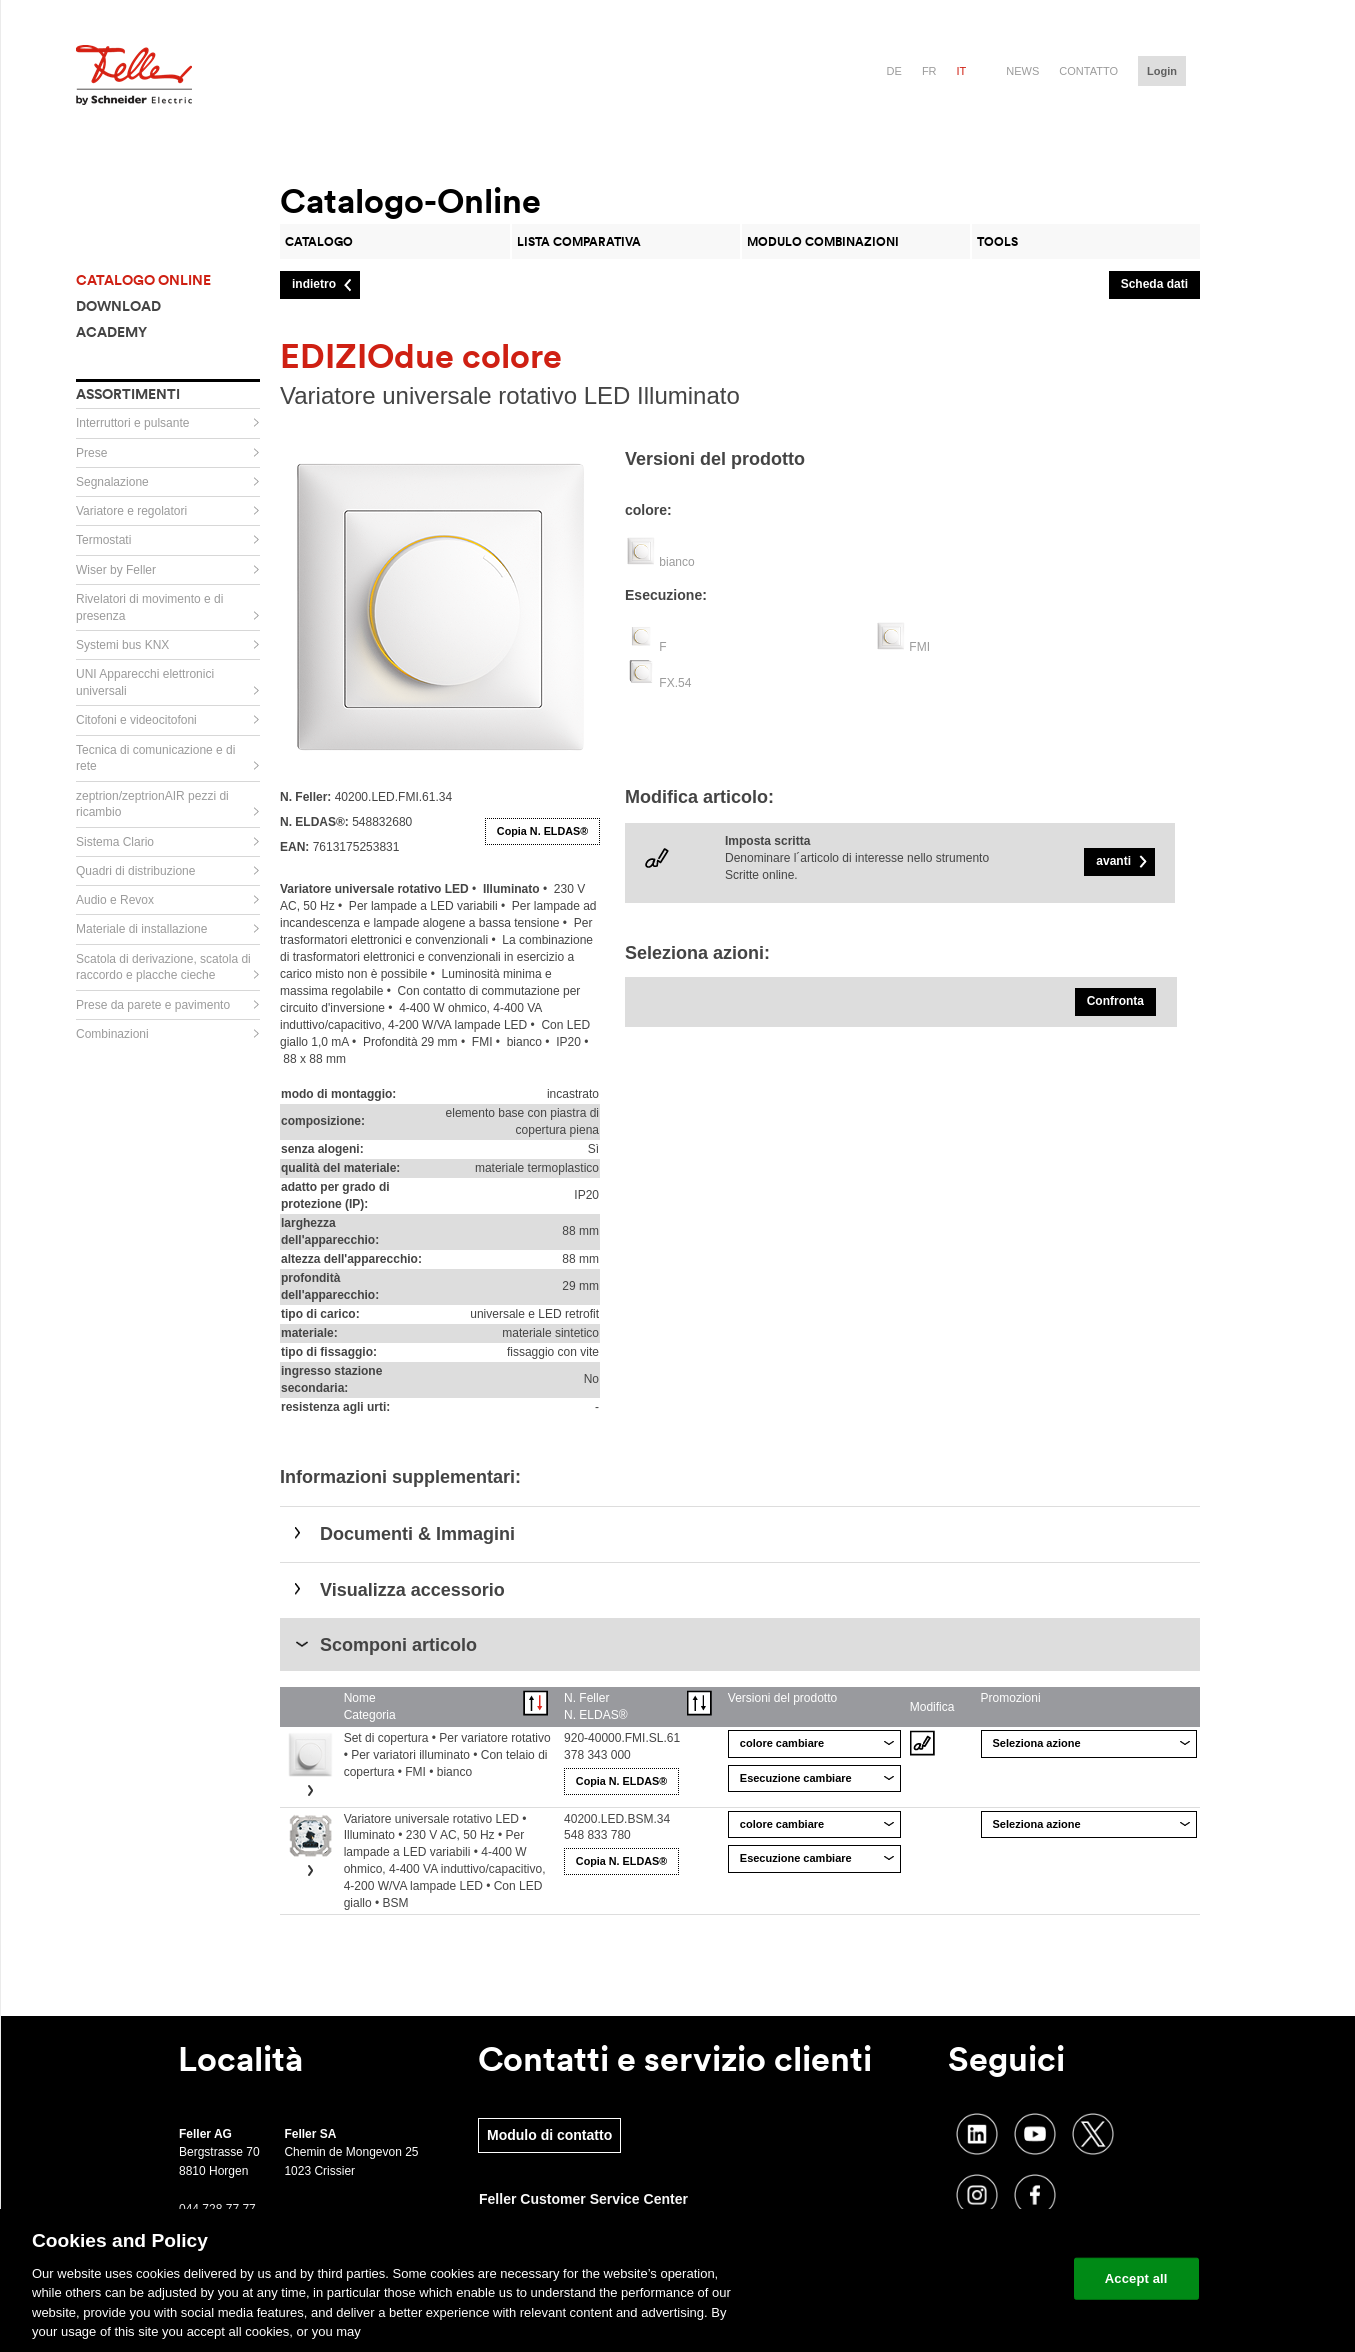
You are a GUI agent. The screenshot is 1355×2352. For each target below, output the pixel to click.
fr (929, 71)
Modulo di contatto (549, 2135)
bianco (676, 562)
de (894, 71)
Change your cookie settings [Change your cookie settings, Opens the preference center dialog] (965, 2278)
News (1022, 71)
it (962, 71)
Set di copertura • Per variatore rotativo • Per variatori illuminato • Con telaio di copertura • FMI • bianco (447, 1755)
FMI (919, 647)
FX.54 (675, 683)
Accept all (1136, 2278)
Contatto (1088, 71)
